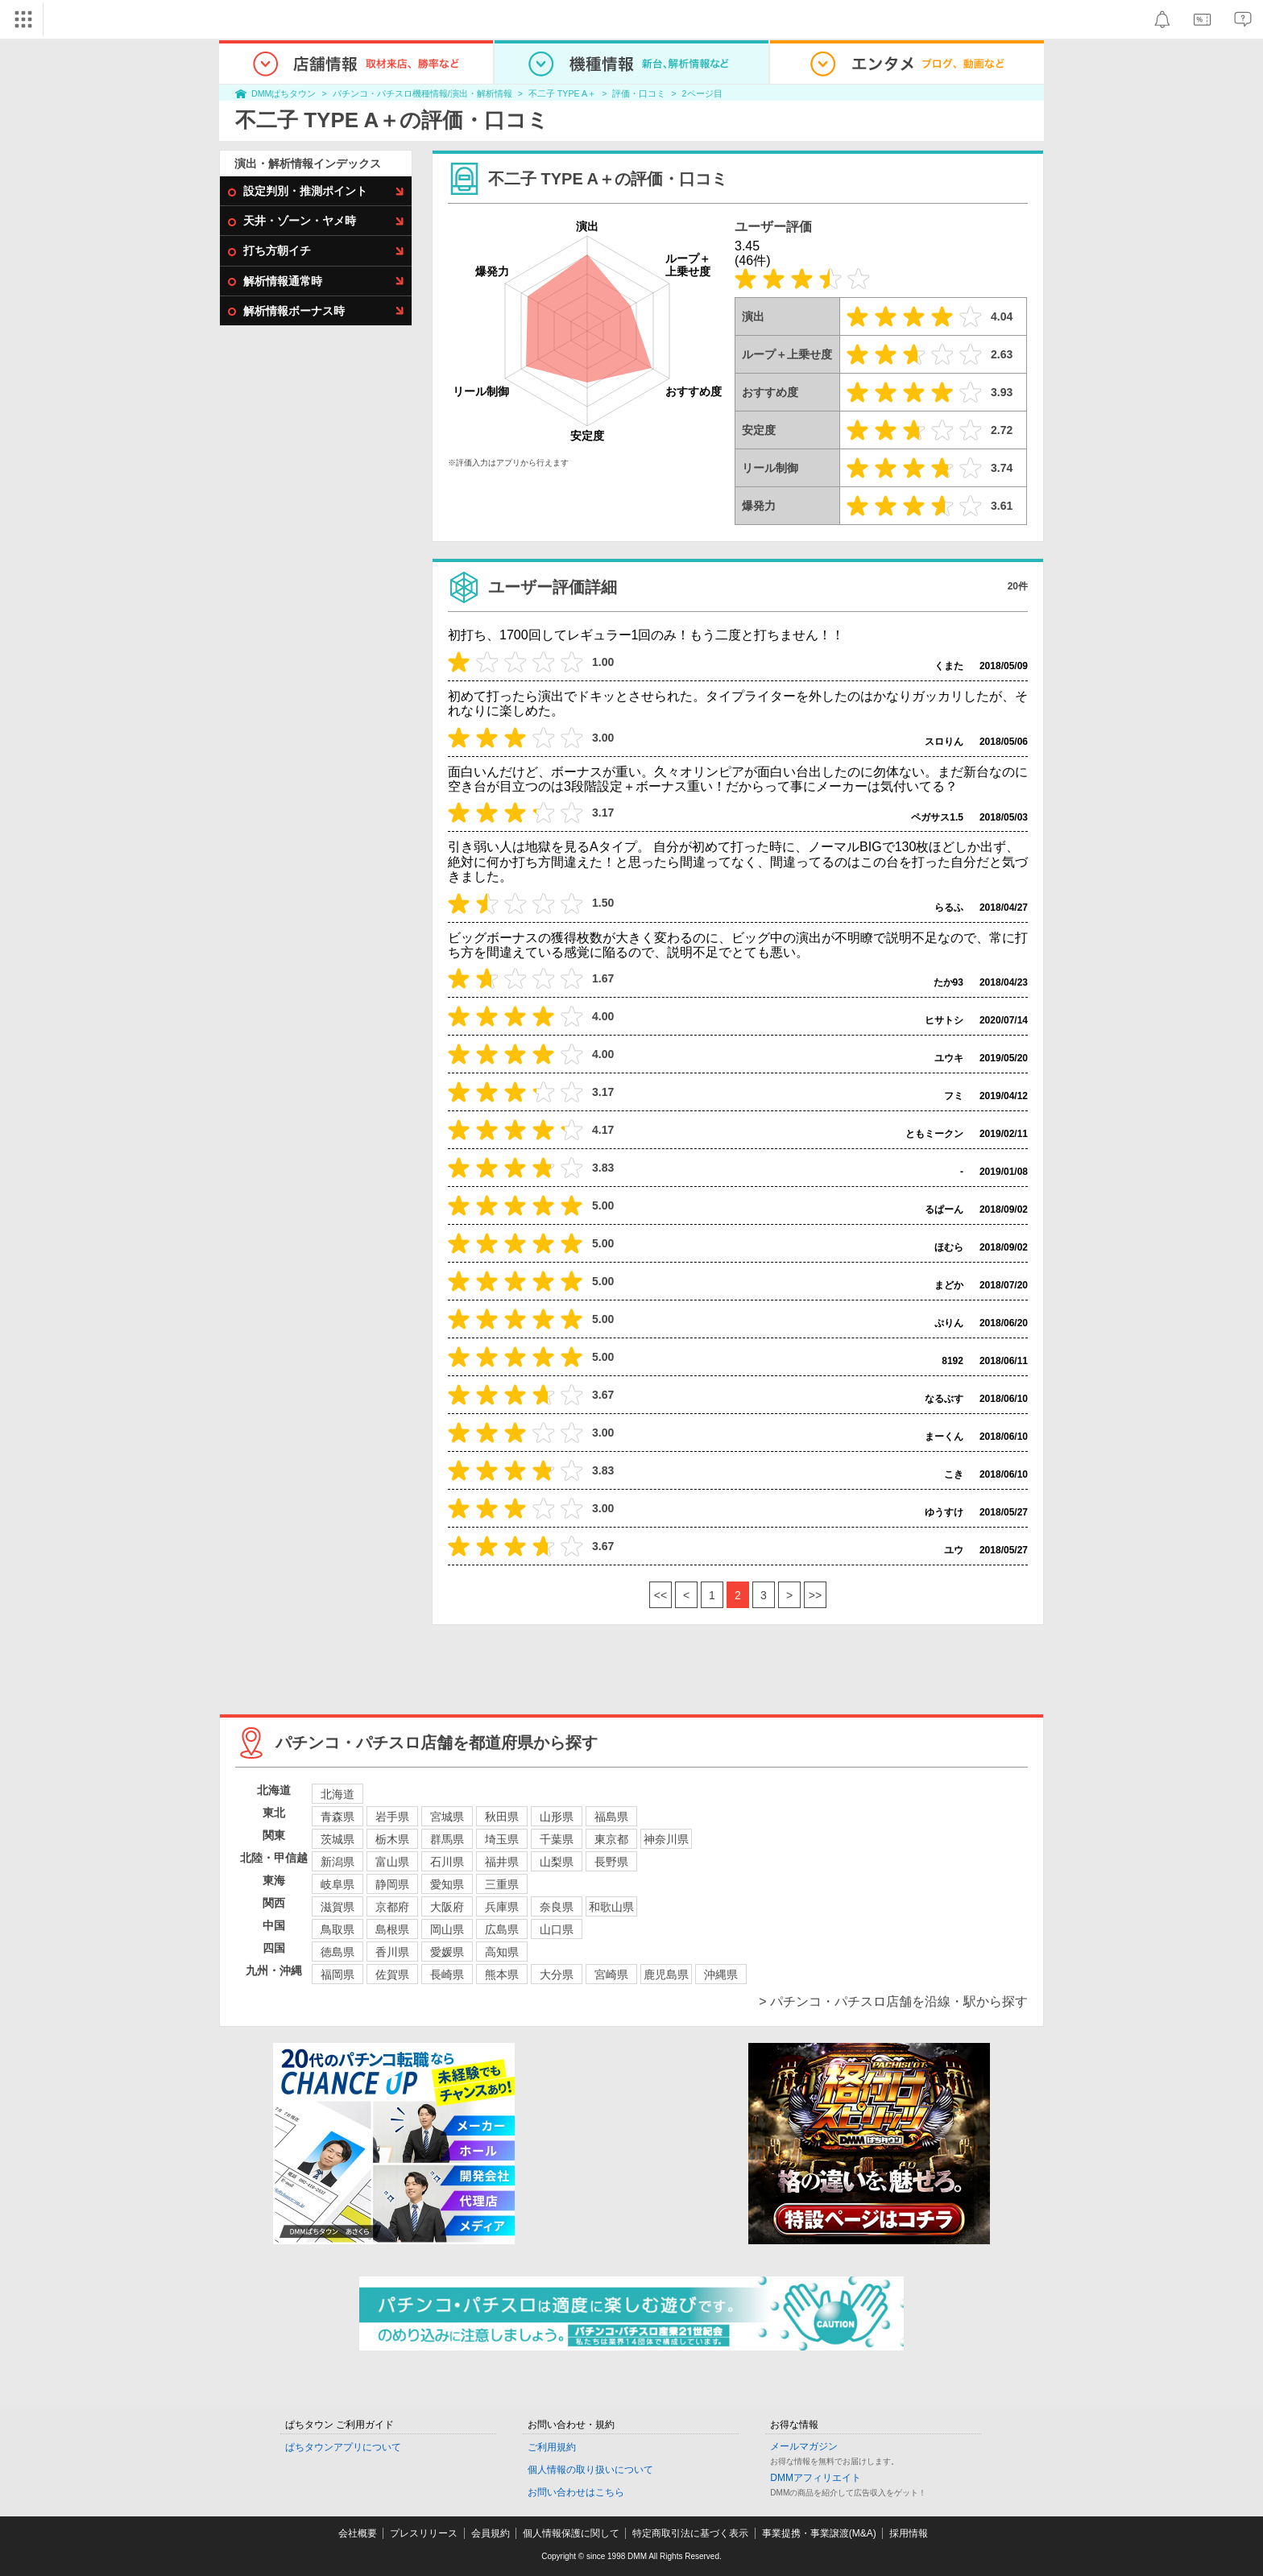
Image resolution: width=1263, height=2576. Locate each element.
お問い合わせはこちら (576, 2492)
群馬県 (447, 1839)
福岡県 (337, 1974)
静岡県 (392, 1884)
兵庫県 (502, 1906)
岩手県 (392, 1816)
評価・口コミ (638, 93)
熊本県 (502, 1974)
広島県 (502, 1929)
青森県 (337, 1816)
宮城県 (447, 1816)
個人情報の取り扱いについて (590, 2469)
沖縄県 (721, 1974)
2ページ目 (702, 93)
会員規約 (490, 2533)
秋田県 (502, 1816)
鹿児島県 (666, 1974)
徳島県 (337, 1951)
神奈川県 (666, 1839)
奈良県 (557, 1906)
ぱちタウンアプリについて (343, 2447)
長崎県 (447, 1974)
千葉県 (557, 1839)
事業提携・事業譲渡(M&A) (819, 2533)
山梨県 (557, 1861)
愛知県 (447, 1884)
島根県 (392, 1929)
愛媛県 (447, 1951)
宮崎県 (611, 1974)
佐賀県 (392, 1974)
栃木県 (392, 1839)
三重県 (502, 1884)
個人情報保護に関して (571, 2533)
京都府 (392, 1906)
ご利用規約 (552, 2447)
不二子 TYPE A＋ (562, 93)
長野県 (611, 1861)
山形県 (557, 1816)
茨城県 (337, 1839)
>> (815, 1595)
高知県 (502, 1951)
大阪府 (447, 1906)
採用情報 (908, 2533)
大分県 (557, 1974)
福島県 (611, 1816)
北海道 (337, 1794)
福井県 (502, 1861)
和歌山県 (611, 1906)
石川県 (447, 1861)
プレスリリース (424, 2533)
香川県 (392, 1951)
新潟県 (337, 1861)
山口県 (557, 1929)
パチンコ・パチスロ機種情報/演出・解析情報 (422, 93)
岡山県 (447, 1929)
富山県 (392, 1861)
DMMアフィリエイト (815, 2477)
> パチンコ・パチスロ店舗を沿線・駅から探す (893, 2001)
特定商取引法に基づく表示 (690, 2533)
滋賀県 (337, 1906)
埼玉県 (502, 1839)
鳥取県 (337, 1929)
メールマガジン (804, 2446)
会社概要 (357, 2533)
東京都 (611, 1839)
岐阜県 (337, 1884)
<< (660, 1595)
